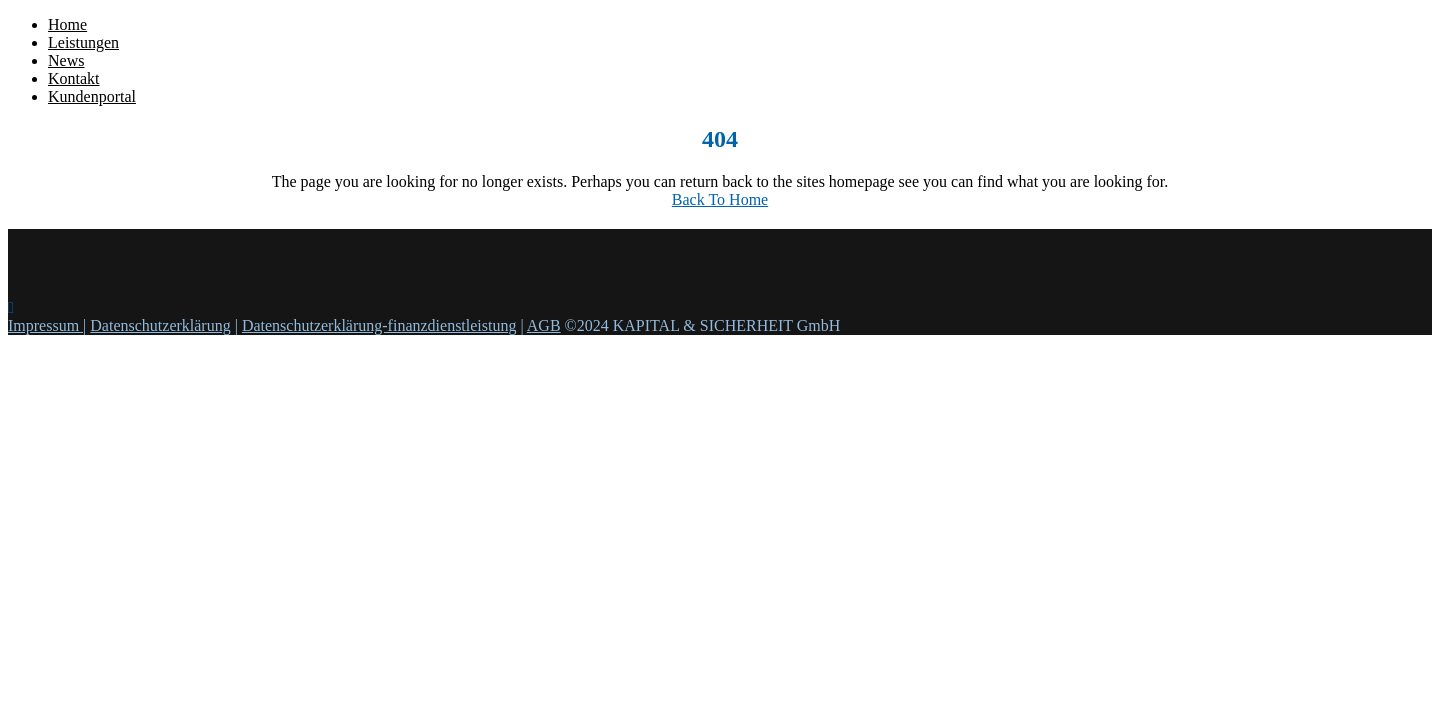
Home (67, 24)
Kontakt (74, 78)
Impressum (45, 325)
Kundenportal (92, 96)
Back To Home (720, 199)
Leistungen (83, 42)
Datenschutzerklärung (160, 325)
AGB (544, 325)
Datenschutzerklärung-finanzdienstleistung (379, 325)
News (66, 60)
